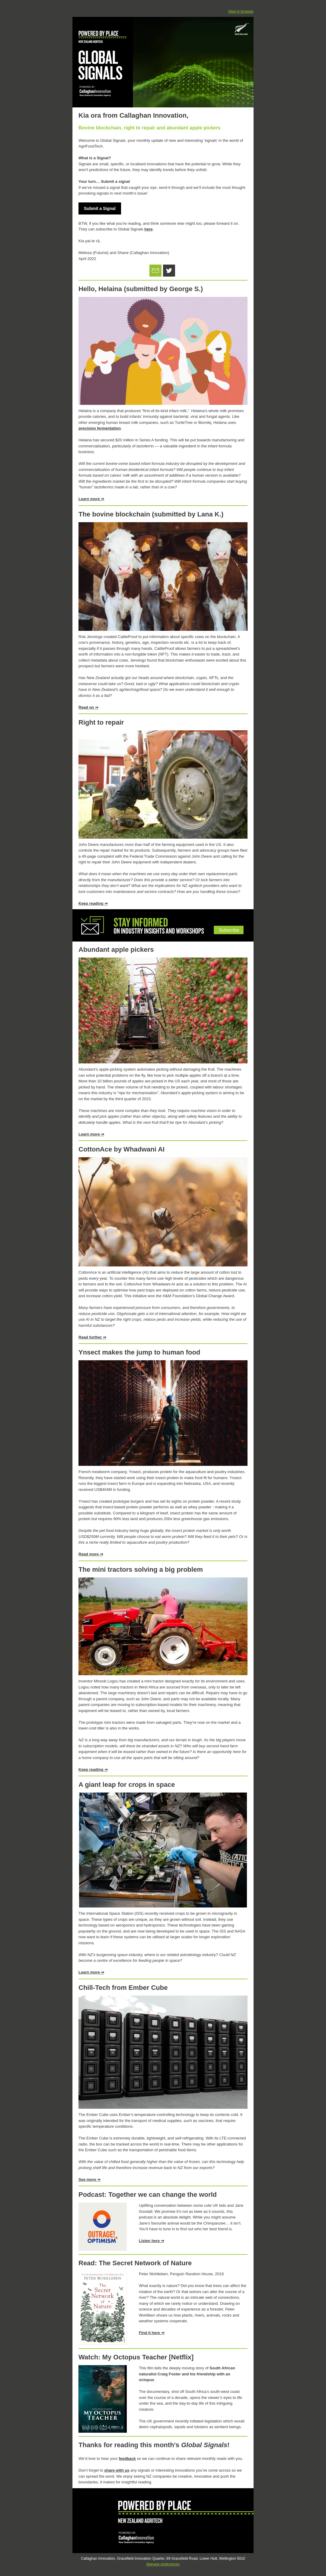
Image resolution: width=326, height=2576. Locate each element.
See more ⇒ (89, 2179)
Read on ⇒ (88, 707)
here (148, 229)
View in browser (241, 11)
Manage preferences (163, 2564)
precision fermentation (99, 428)
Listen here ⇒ (151, 2240)
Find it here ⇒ (152, 2332)
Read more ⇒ (90, 1554)
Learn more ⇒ (91, 499)
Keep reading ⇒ (93, 903)
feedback (127, 2458)
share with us (116, 2470)
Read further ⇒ (92, 1337)
